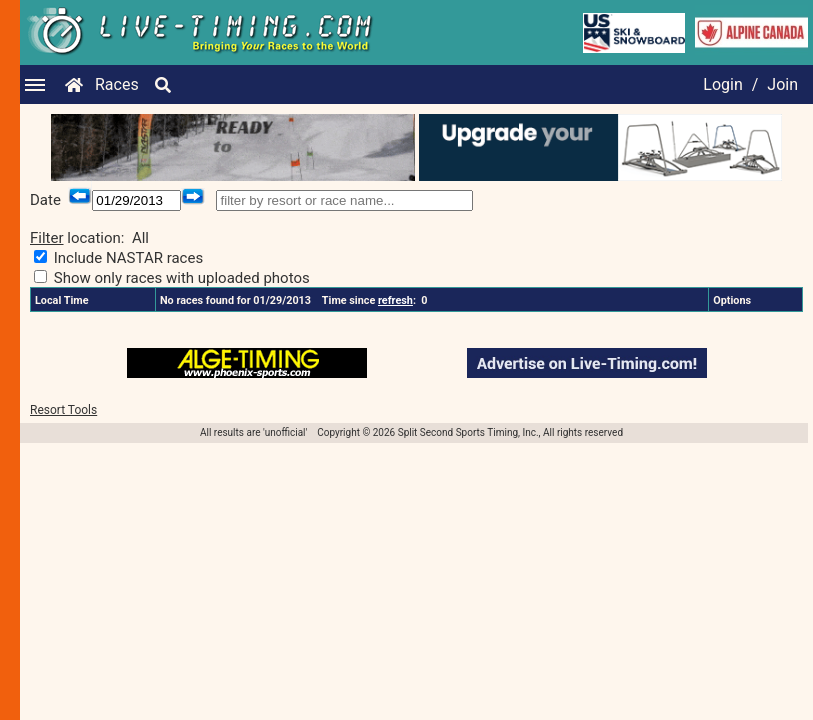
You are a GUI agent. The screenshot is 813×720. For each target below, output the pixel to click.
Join (782, 84)
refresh (395, 300)
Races (117, 84)
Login (722, 84)
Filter (47, 238)
